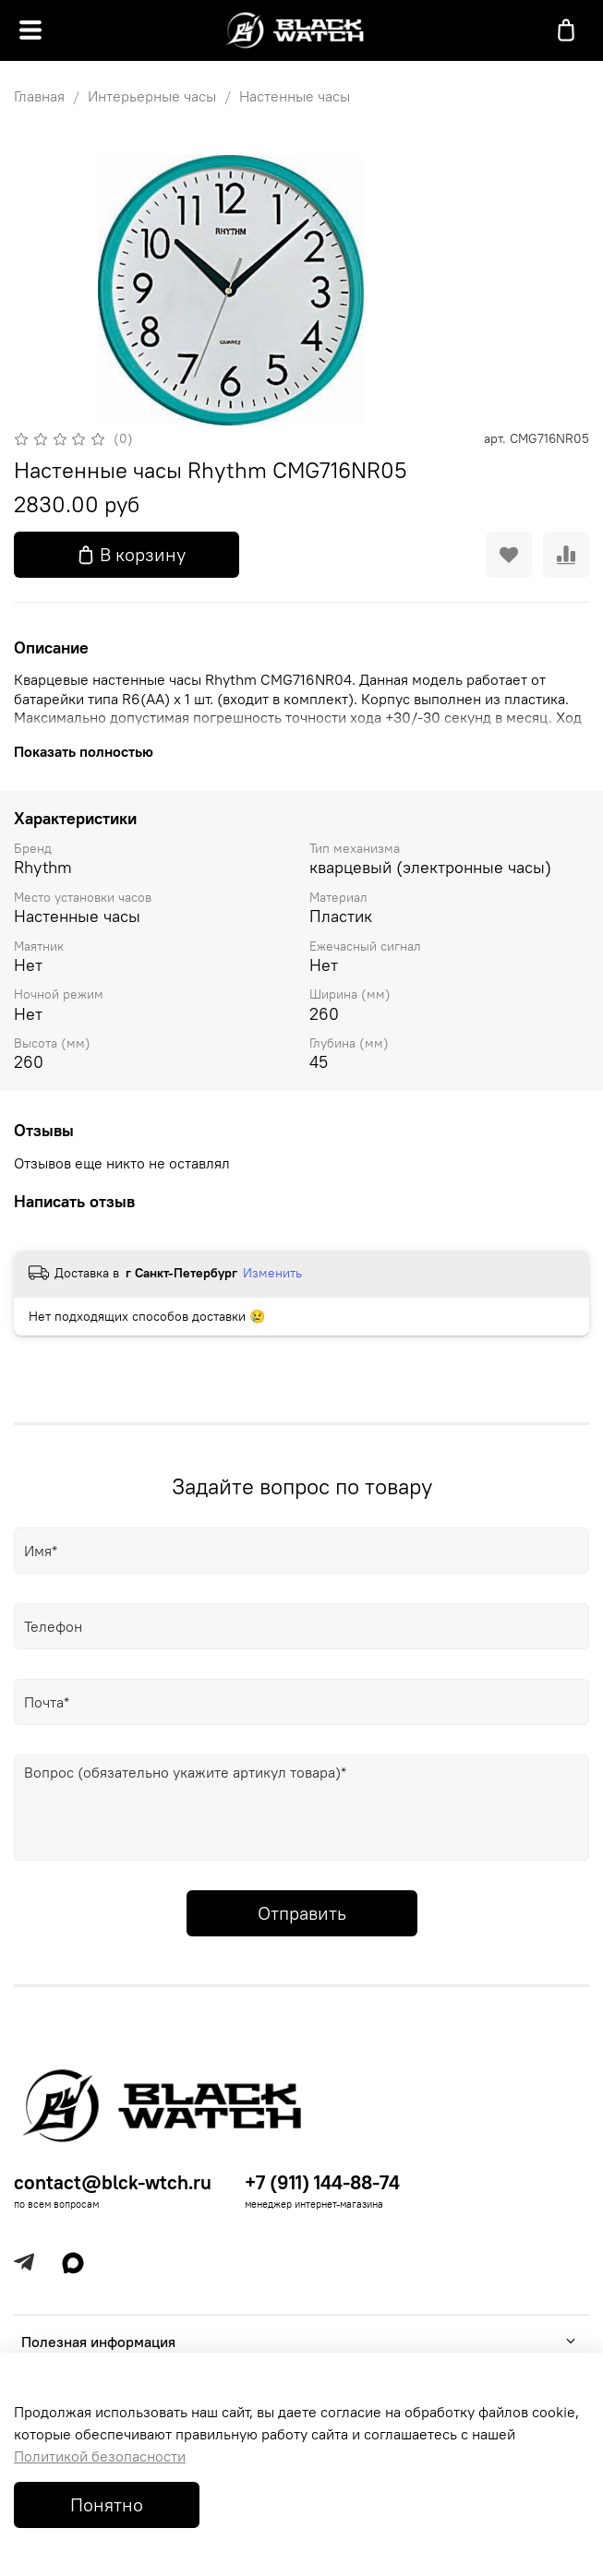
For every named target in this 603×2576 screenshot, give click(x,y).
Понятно (106, 2504)
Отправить (302, 1912)
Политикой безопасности (100, 2456)
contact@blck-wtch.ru (112, 2182)
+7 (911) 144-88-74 (322, 2182)
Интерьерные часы (152, 96)
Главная (39, 96)
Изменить (272, 1272)
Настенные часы (294, 96)
